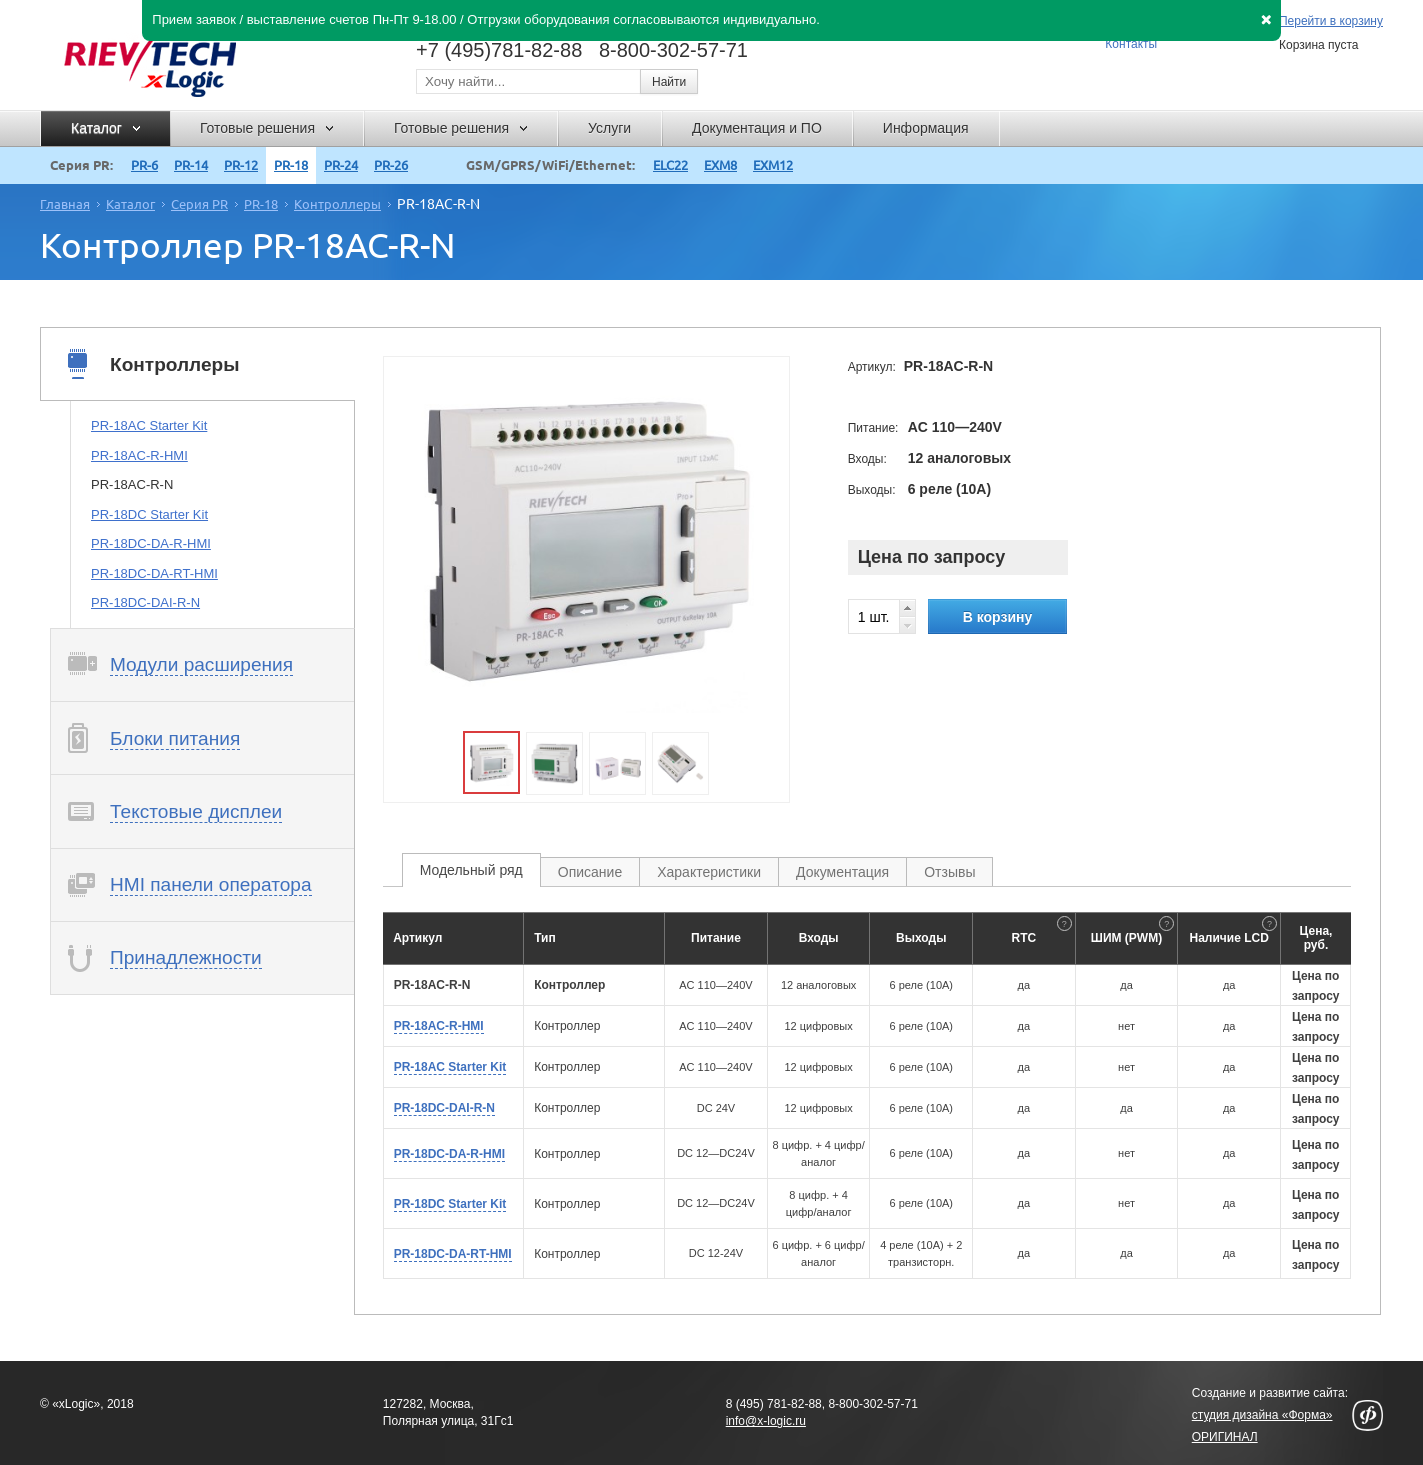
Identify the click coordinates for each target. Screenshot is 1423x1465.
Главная (65, 204)
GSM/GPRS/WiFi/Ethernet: (550, 165)
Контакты (1131, 44)
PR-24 (341, 165)
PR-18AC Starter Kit (149, 425)
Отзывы (949, 872)
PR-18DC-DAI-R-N (145, 602)
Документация (842, 872)
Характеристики (709, 872)
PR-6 (144, 165)
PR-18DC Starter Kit (149, 514)
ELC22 (670, 165)
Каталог (130, 204)
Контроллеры (337, 204)
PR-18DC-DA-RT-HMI (154, 573)
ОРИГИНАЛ (1225, 1437)
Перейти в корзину (1331, 21)
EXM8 (720, 165)
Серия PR (199, 204)
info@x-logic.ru (766, 1421)
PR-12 (241, 165)
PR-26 (391, 165)
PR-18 (291, 165)
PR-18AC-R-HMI (139, 455)
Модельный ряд (471, 870)
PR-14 (191, 165)
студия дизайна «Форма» (1262, 1415)
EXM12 (773, 165)
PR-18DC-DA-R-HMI (151, 543)
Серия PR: (81, 165)
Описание (590, 872)
